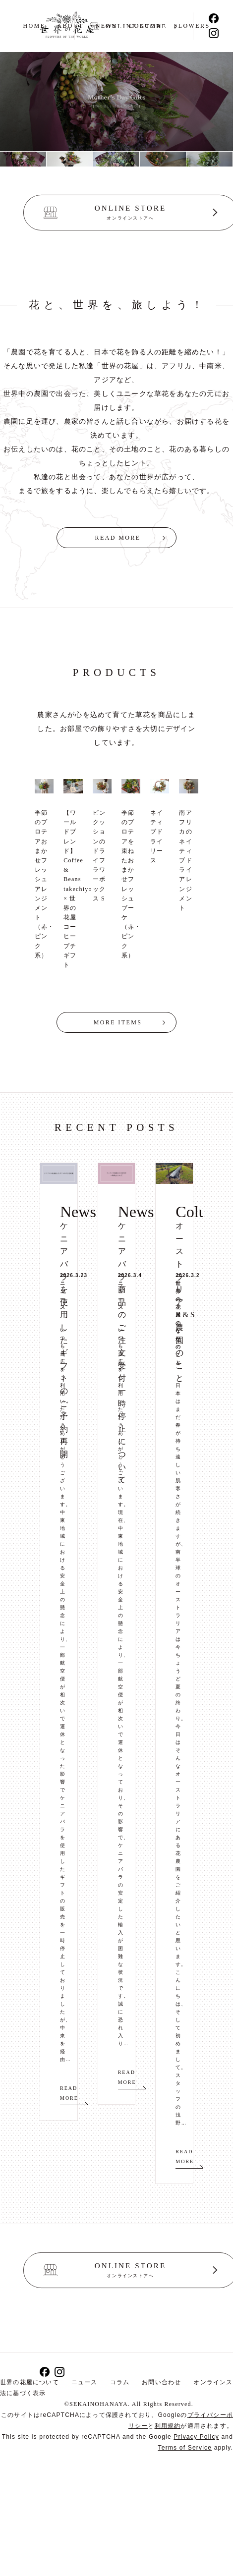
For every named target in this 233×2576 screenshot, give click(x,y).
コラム (120, 2382)
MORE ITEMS (118, 1022)
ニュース (84, 2382)
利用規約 (168, 2425)
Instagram (214, 33)
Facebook (214, 18)
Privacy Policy (196, 2436)
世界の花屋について (29, 2382)
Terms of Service (185, 2447)
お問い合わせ (161, 2382)
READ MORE (118, 537)
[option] (23, 159)
